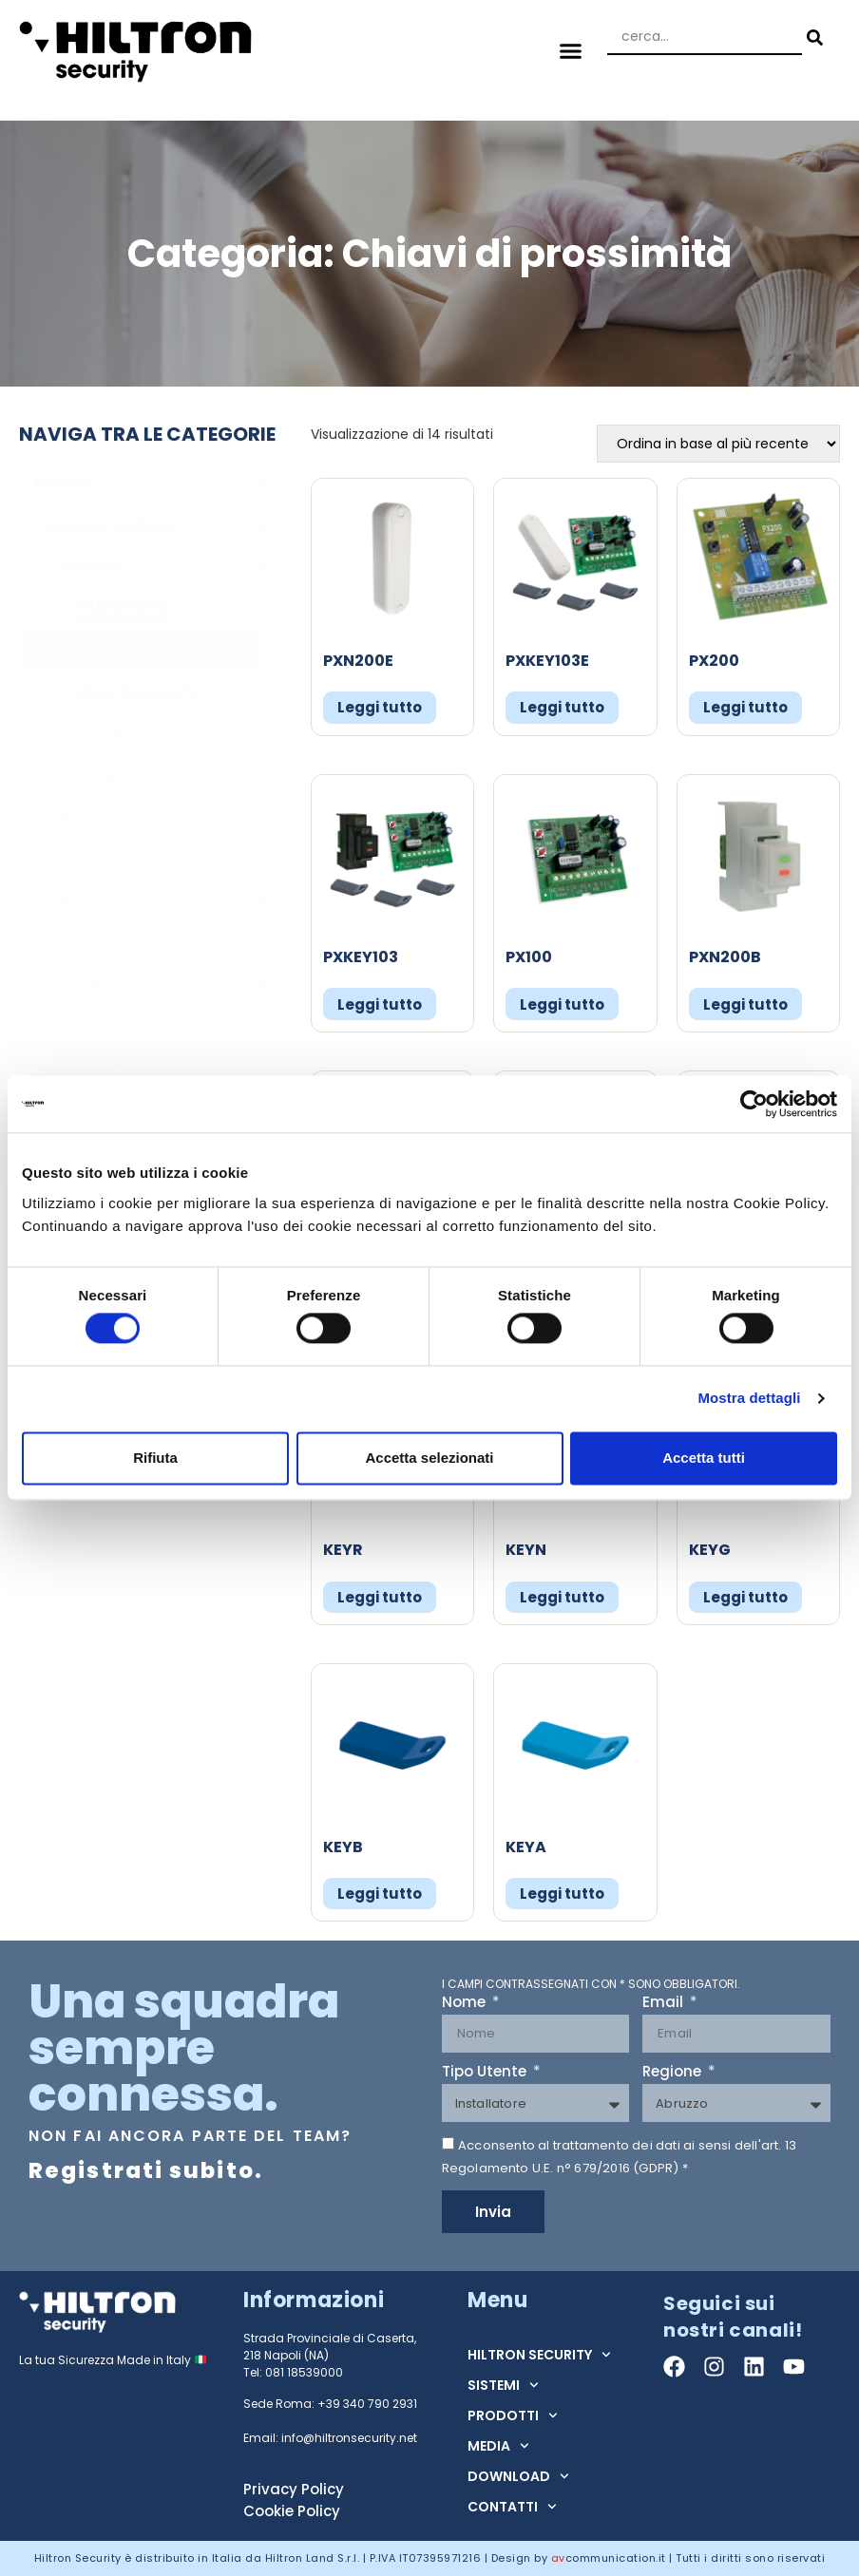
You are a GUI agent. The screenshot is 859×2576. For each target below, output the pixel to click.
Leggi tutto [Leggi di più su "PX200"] (745, 707)
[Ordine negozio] (718, 444)
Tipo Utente (486, 2072)
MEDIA (498, 2446)
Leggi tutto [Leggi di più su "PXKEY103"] (379, 1004)
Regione (673, 2072)
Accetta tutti (703, 1457)
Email (664, 2003)
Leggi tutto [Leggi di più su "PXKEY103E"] (562, 707)
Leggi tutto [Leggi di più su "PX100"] (562, 1004)
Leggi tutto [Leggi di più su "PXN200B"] (745, 1004)
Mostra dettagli (748, 1399)
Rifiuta (155, 1457)
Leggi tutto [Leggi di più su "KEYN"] (562, 1597)
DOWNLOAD (518, 2476)
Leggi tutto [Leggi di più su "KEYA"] (562, 1894)
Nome (465, 2003)
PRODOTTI (513, 2415)
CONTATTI (512, 2506)
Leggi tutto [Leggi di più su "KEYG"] (745, 1597)
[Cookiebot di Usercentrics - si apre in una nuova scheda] (754, 1103)
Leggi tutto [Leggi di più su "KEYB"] (379, 1894)
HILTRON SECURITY (539, 2354)
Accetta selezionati (429, 1457)
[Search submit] (812, 37)
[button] (570, 51)
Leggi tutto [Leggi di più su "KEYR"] (379, 1597)
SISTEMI (503, 2385)
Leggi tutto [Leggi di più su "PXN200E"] (379, 707)
